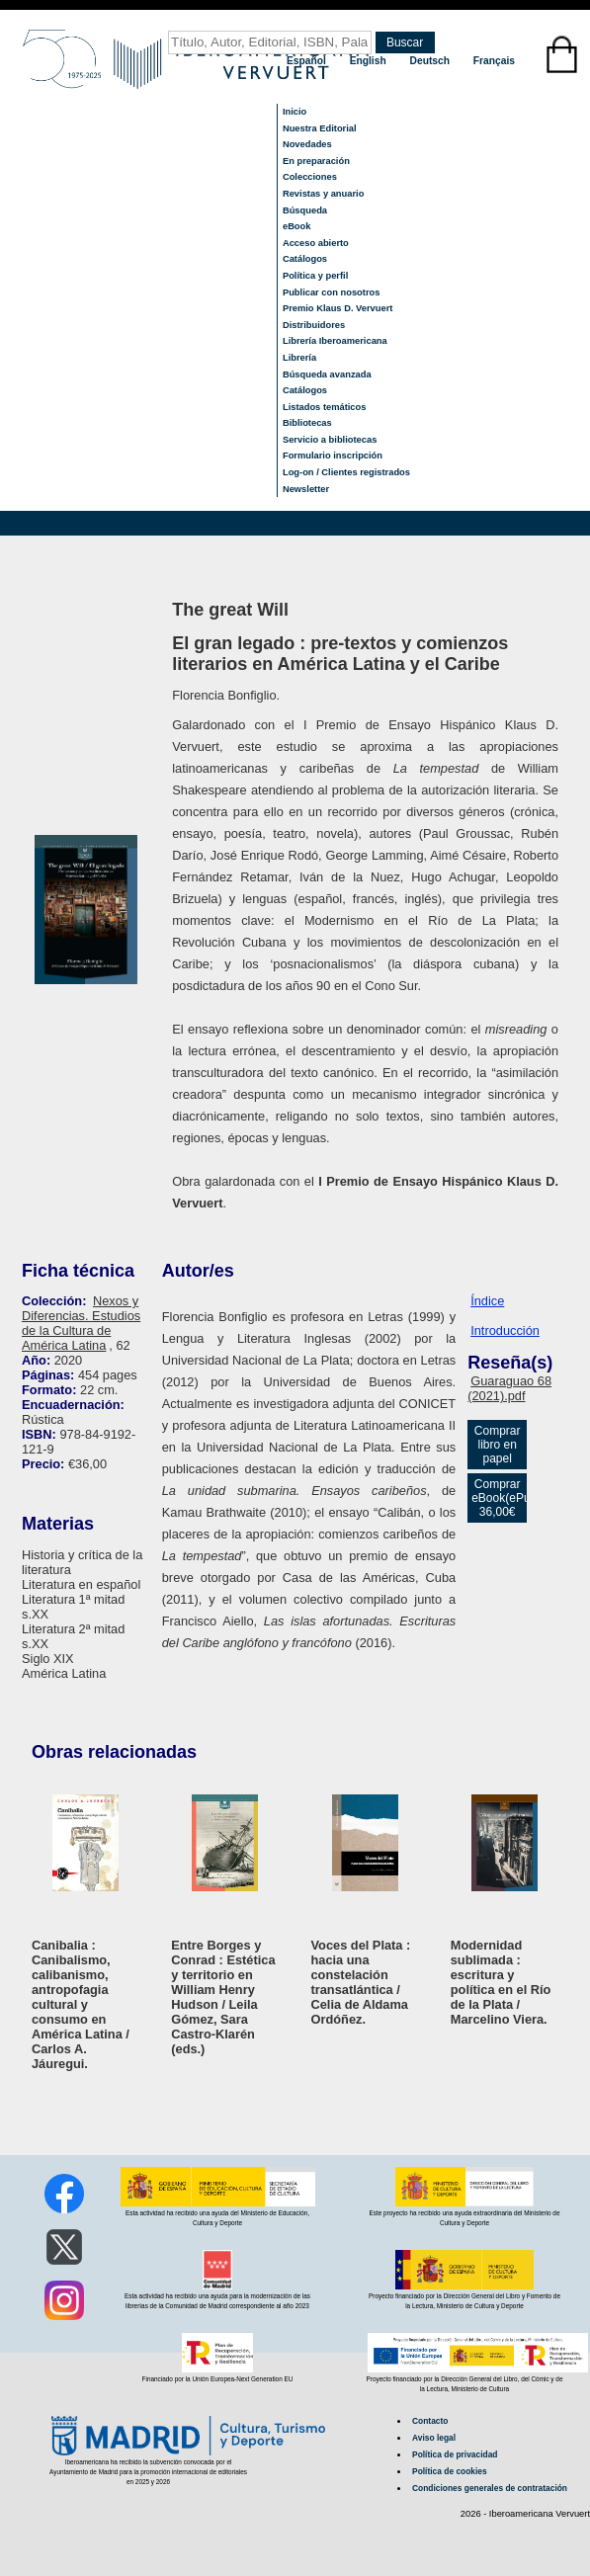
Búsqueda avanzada (327, 374)
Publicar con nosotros (331, 292)
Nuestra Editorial (320, 128)
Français (494, 60)
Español (308, 60)
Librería (299, 358)
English (369, 60)
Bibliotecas (307, 423)
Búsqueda (305, 210)
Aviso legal (434, 2438)
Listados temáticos (325, 407)
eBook (297, 226)
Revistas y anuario (323, 194)
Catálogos (305, 259)
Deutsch (431, 60)
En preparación (316, 161)
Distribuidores (314, 325)
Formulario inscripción (332, 455)
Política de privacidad (454, 2454)
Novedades (307, 144)
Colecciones (310, 177)
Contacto (430, 2421)
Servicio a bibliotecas (330, 440)
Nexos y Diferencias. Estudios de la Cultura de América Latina (81, 1323)
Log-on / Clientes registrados (346, 472)
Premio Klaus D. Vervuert (337, 308)
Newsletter (306, 489)
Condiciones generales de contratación (489, 2488)
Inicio (294, 112)
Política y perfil (315, 276)
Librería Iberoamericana (335, 341)
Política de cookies (449, 2471)
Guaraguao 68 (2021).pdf (509, 1388)
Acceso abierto (316, 243)
